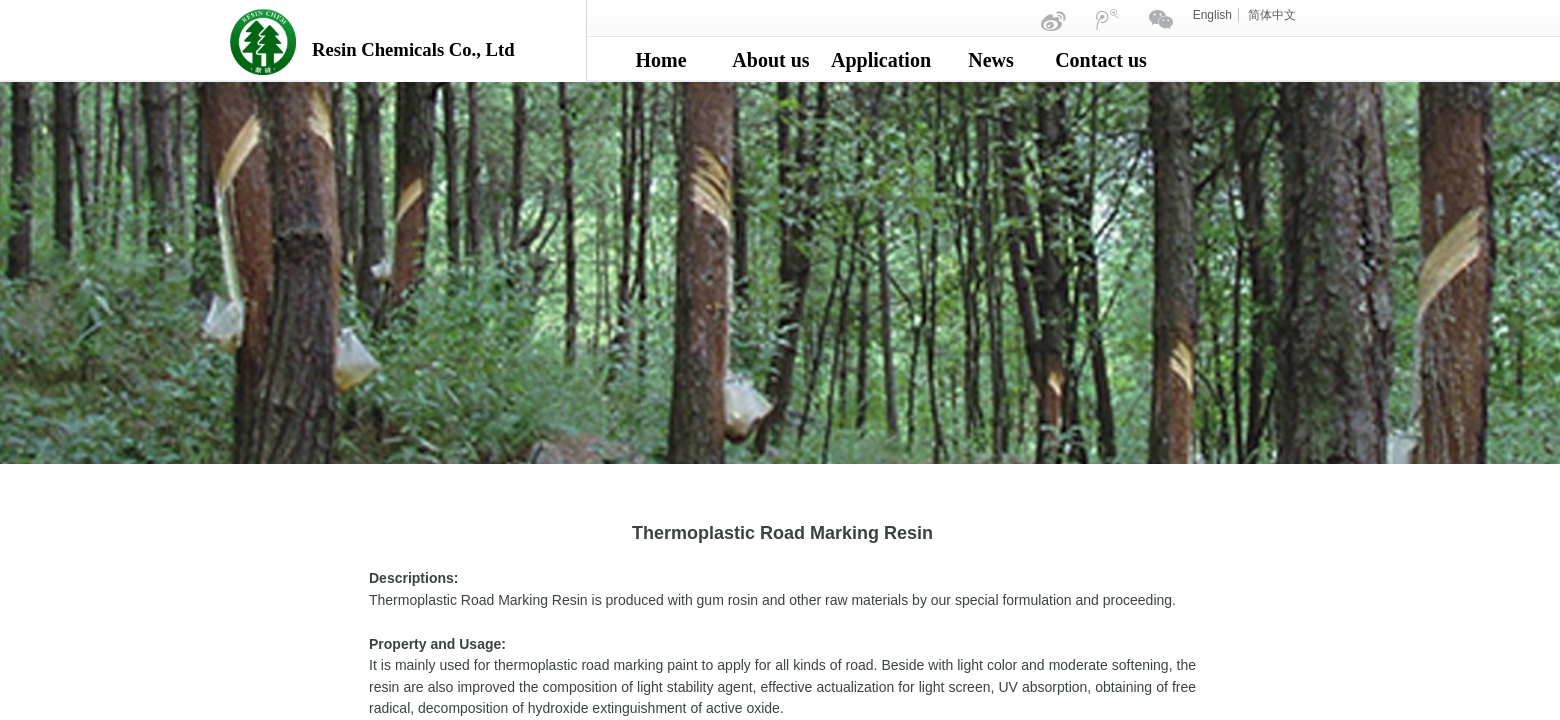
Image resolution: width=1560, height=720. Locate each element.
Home (660, 60)
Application (881, 60)
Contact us (1101, 60)
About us (770, 60)
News (991, 60)
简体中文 (1272, 15)
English (1212, 15)
